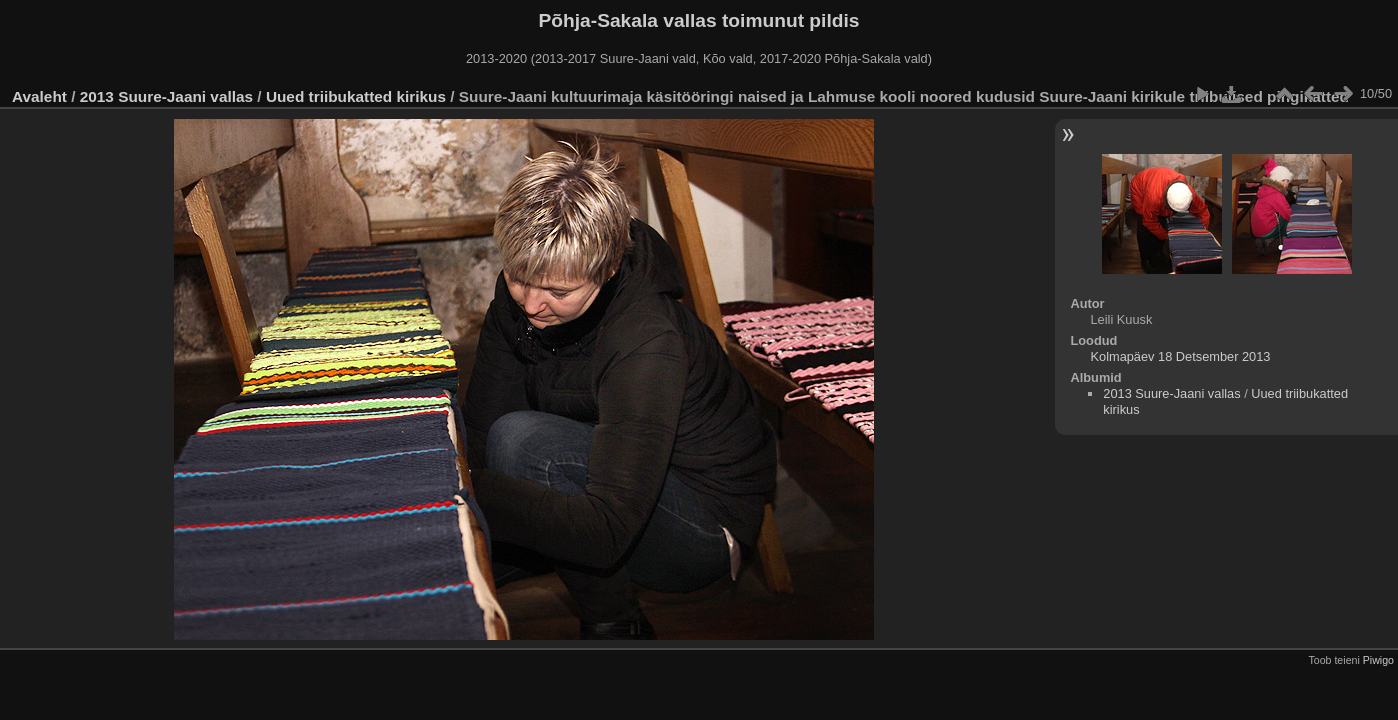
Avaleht (39, 96)
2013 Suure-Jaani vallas (166, 96)
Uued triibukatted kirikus (356, 96)
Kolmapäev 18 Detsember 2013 (1180, 356)
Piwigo (1378, 660)
